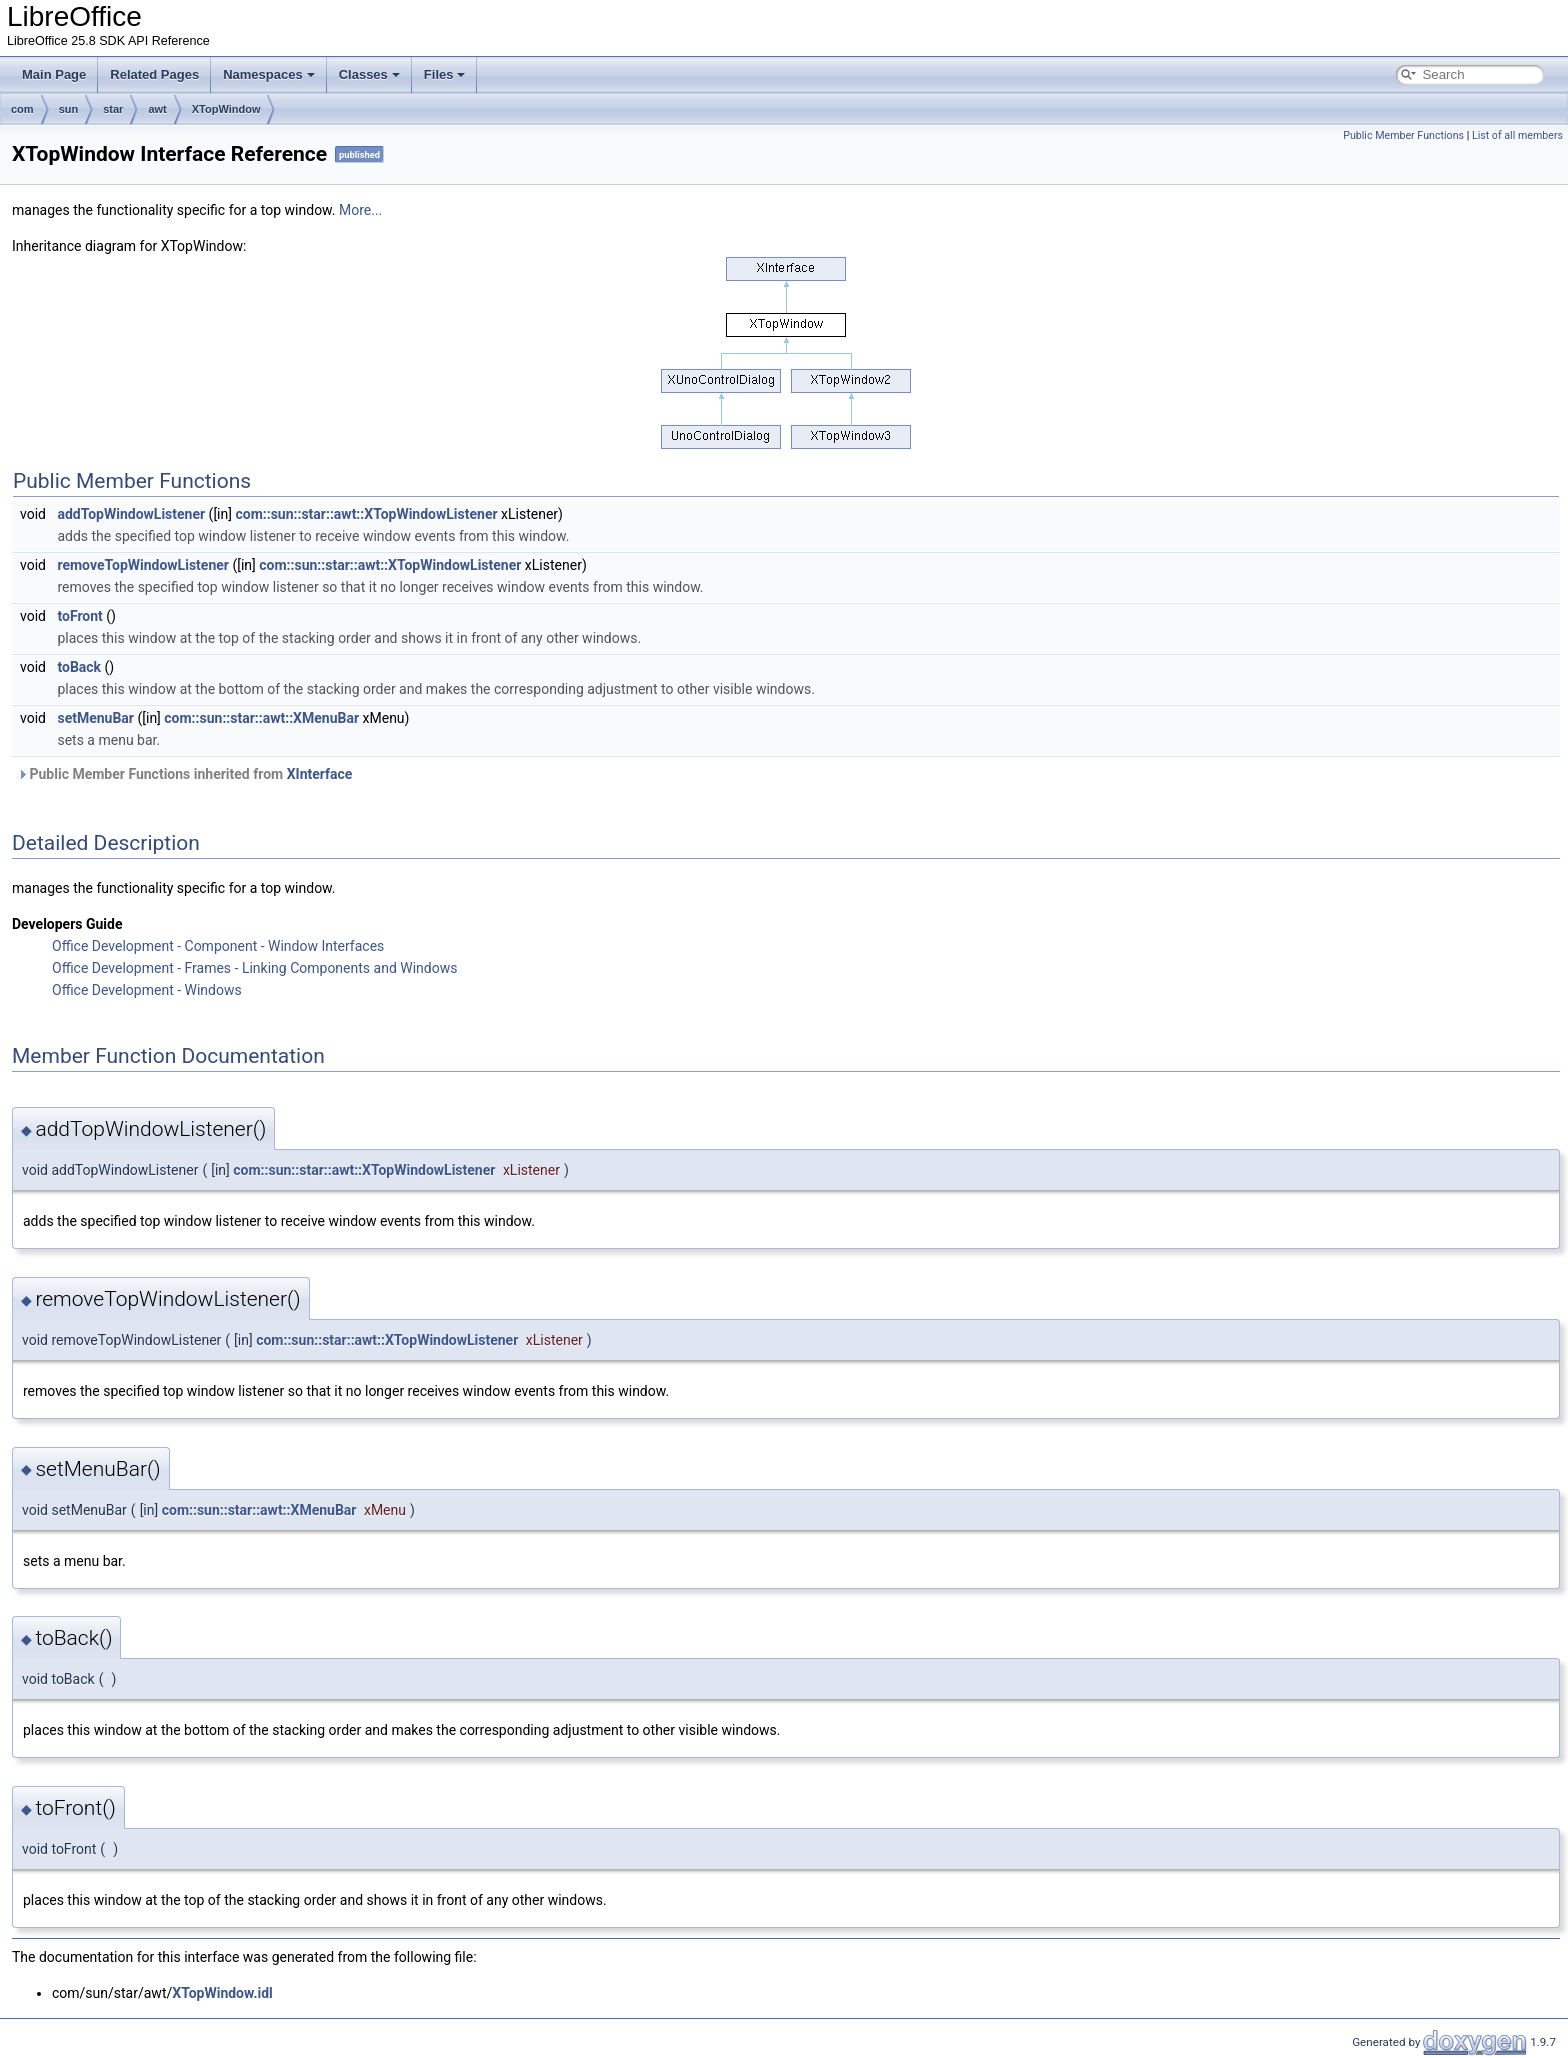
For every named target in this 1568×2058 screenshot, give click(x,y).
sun (69, 109)
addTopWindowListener (131, 514)
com (22, 109)
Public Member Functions (1403, 135)
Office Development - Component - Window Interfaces (218, 946)
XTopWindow (226, 109)
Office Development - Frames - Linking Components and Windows (254, 968)
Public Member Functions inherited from (184, 774)
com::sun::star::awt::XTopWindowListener (366, 514)
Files (445, 74)
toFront (79, 616)
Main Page (54, 74)
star (113, 109)
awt (157, 109)
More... (360, 210)
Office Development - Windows (147, 990)
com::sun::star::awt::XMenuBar (261, 718)
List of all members (1517, 135)
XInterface (320, 774)
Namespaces (269, 74)
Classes (369, 74)
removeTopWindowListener (143, 565)
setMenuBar (95, 718)
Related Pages (154, 74)
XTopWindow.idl (222, 1993)
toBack (79, 667)
